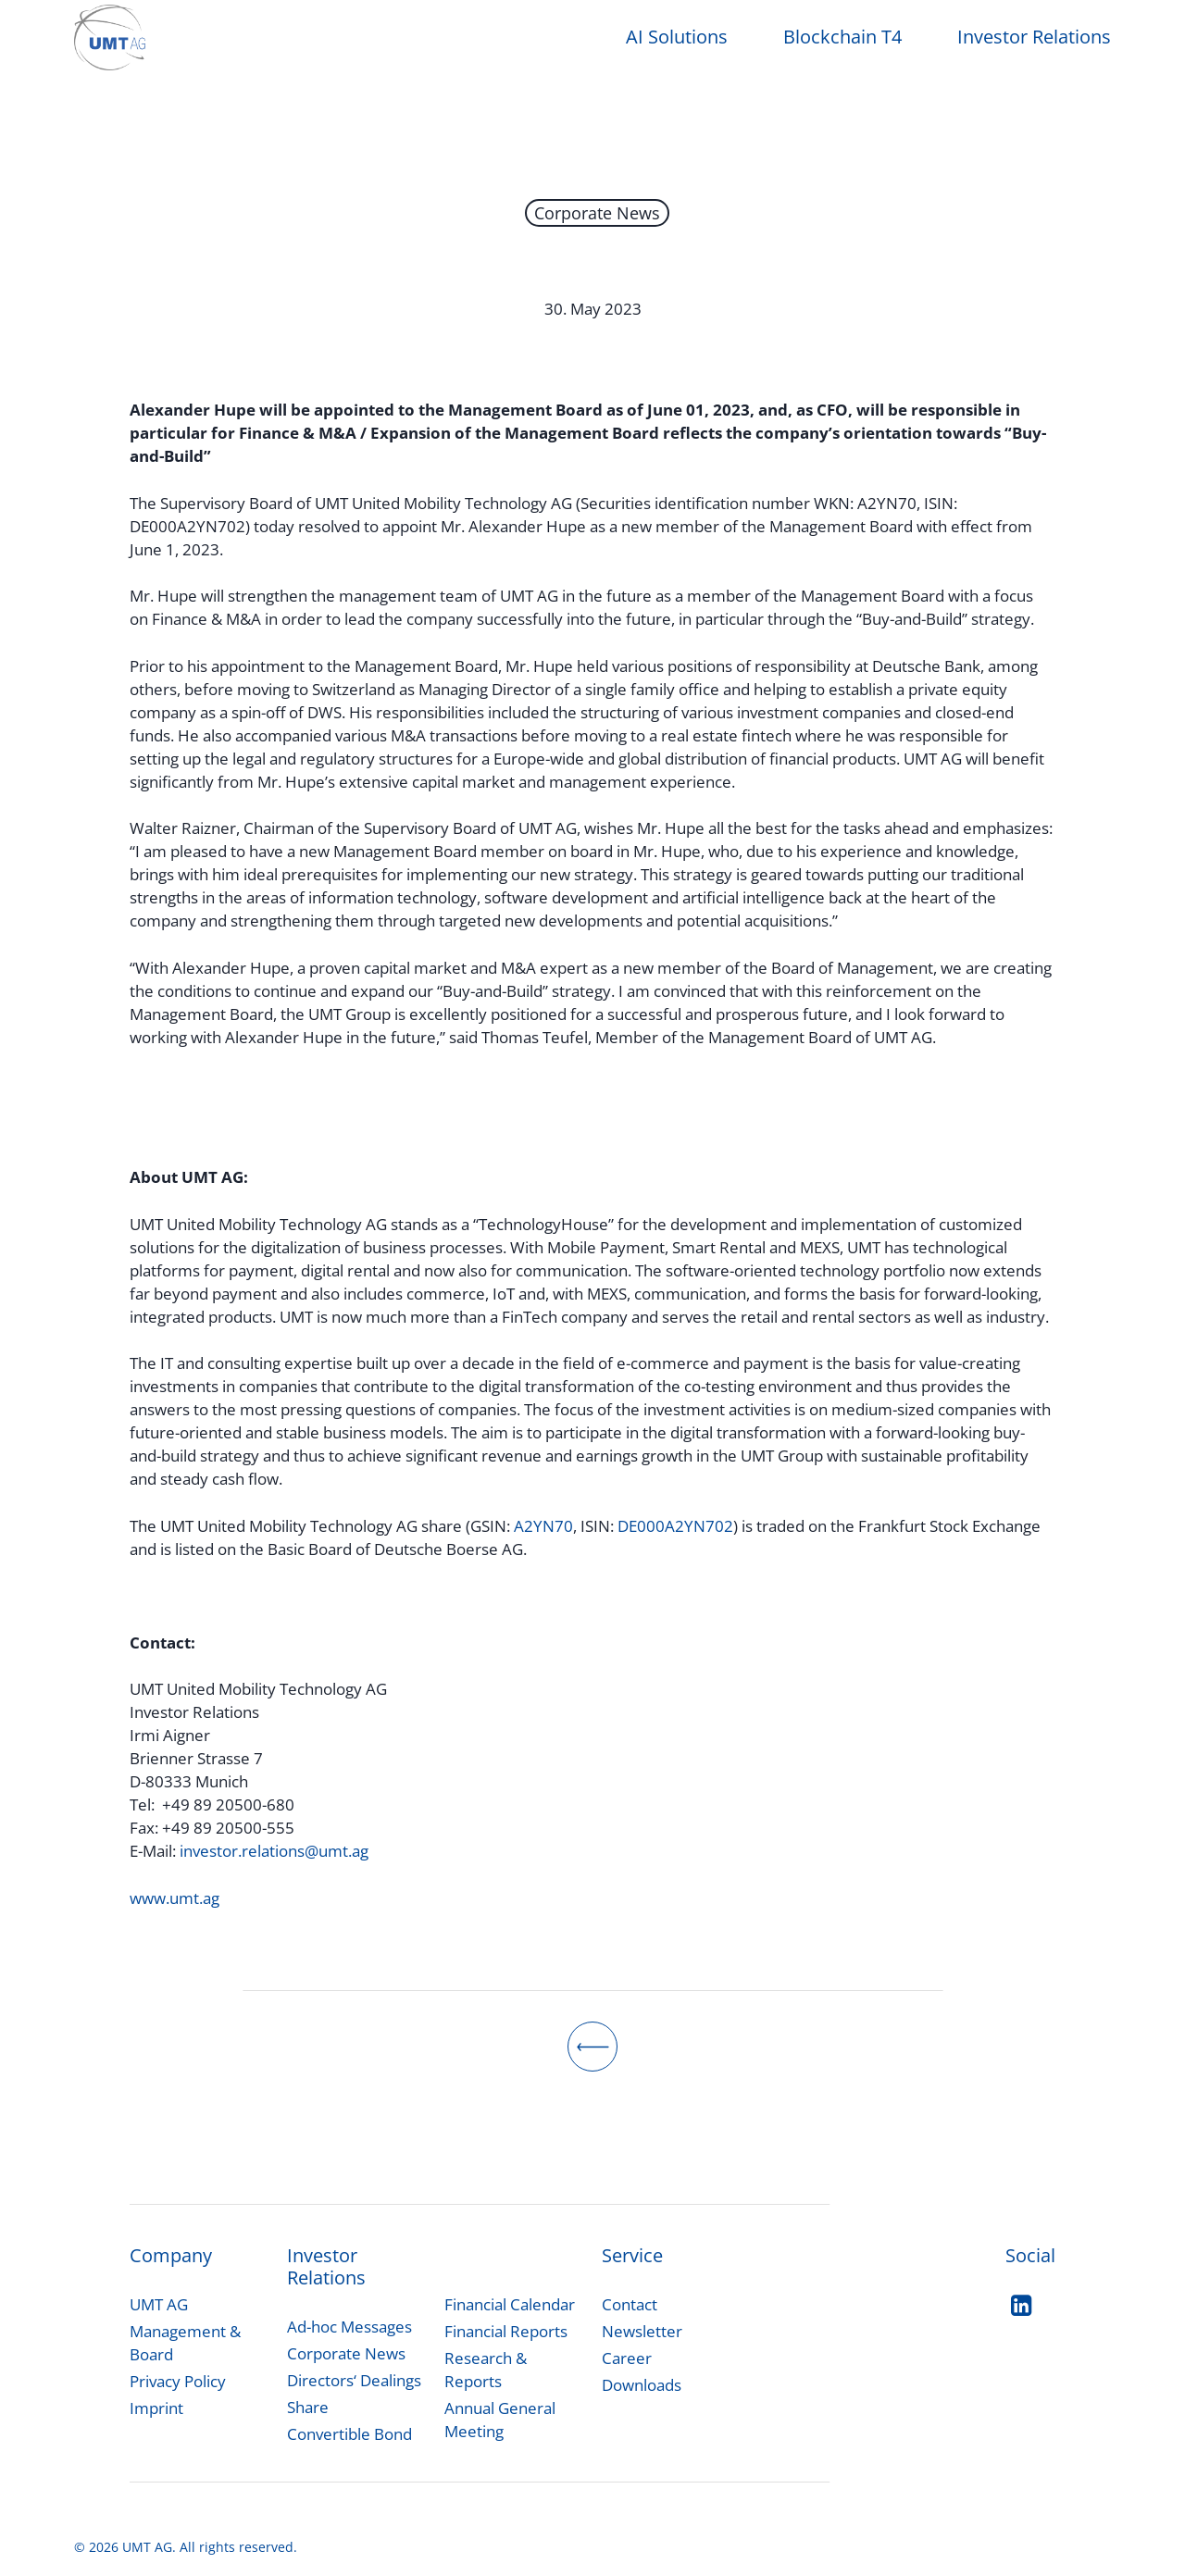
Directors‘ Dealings (354, 2380)
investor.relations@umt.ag (274, 1850)
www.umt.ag (174, 1898)
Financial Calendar (509, 2304)
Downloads (641, 2385)
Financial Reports (506, 2331)
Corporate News (597, 213)
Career (627, 2358)
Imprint (156, 2408)
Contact (629, 2304)
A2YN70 (543, 1526)
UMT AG (159, 2304)
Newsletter (642, 2331)
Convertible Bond (349, 2434)
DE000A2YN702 (675, 1526)
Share (308, 2407)
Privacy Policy (178, 2381)
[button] (349, 2326)
